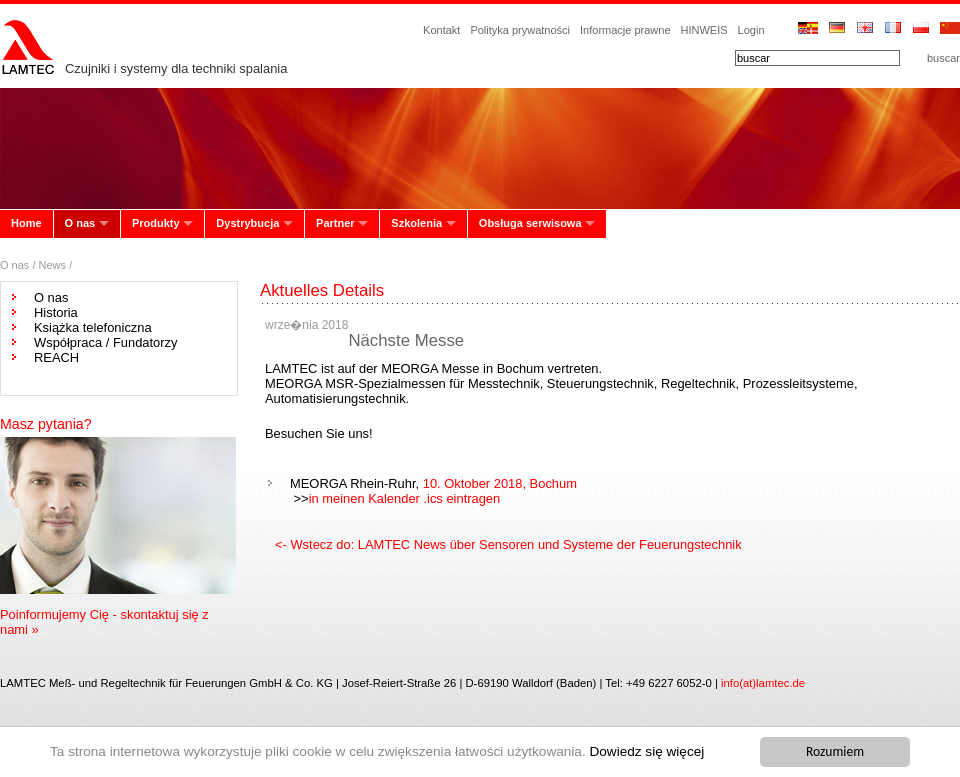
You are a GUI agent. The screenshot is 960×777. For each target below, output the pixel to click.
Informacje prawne (625, 30)
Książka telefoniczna (93, 327)
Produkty (156, 223)
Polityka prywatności (520, 30)
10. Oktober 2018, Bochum (500, 483)
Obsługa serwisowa (530, 223)
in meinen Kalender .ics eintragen (405, 498)
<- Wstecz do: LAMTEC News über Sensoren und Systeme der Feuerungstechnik (508, 544)
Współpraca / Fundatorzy (105, 342)
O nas (80, 223)
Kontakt (441, 30)
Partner (335, 223)
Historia (56, 312)
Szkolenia (416, 223)
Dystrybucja (247, 223)
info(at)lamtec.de (763, 683)
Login (751, 30)
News (53, 265)
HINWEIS (704, 30)
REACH (56, 357)
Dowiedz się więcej (646, 751)
